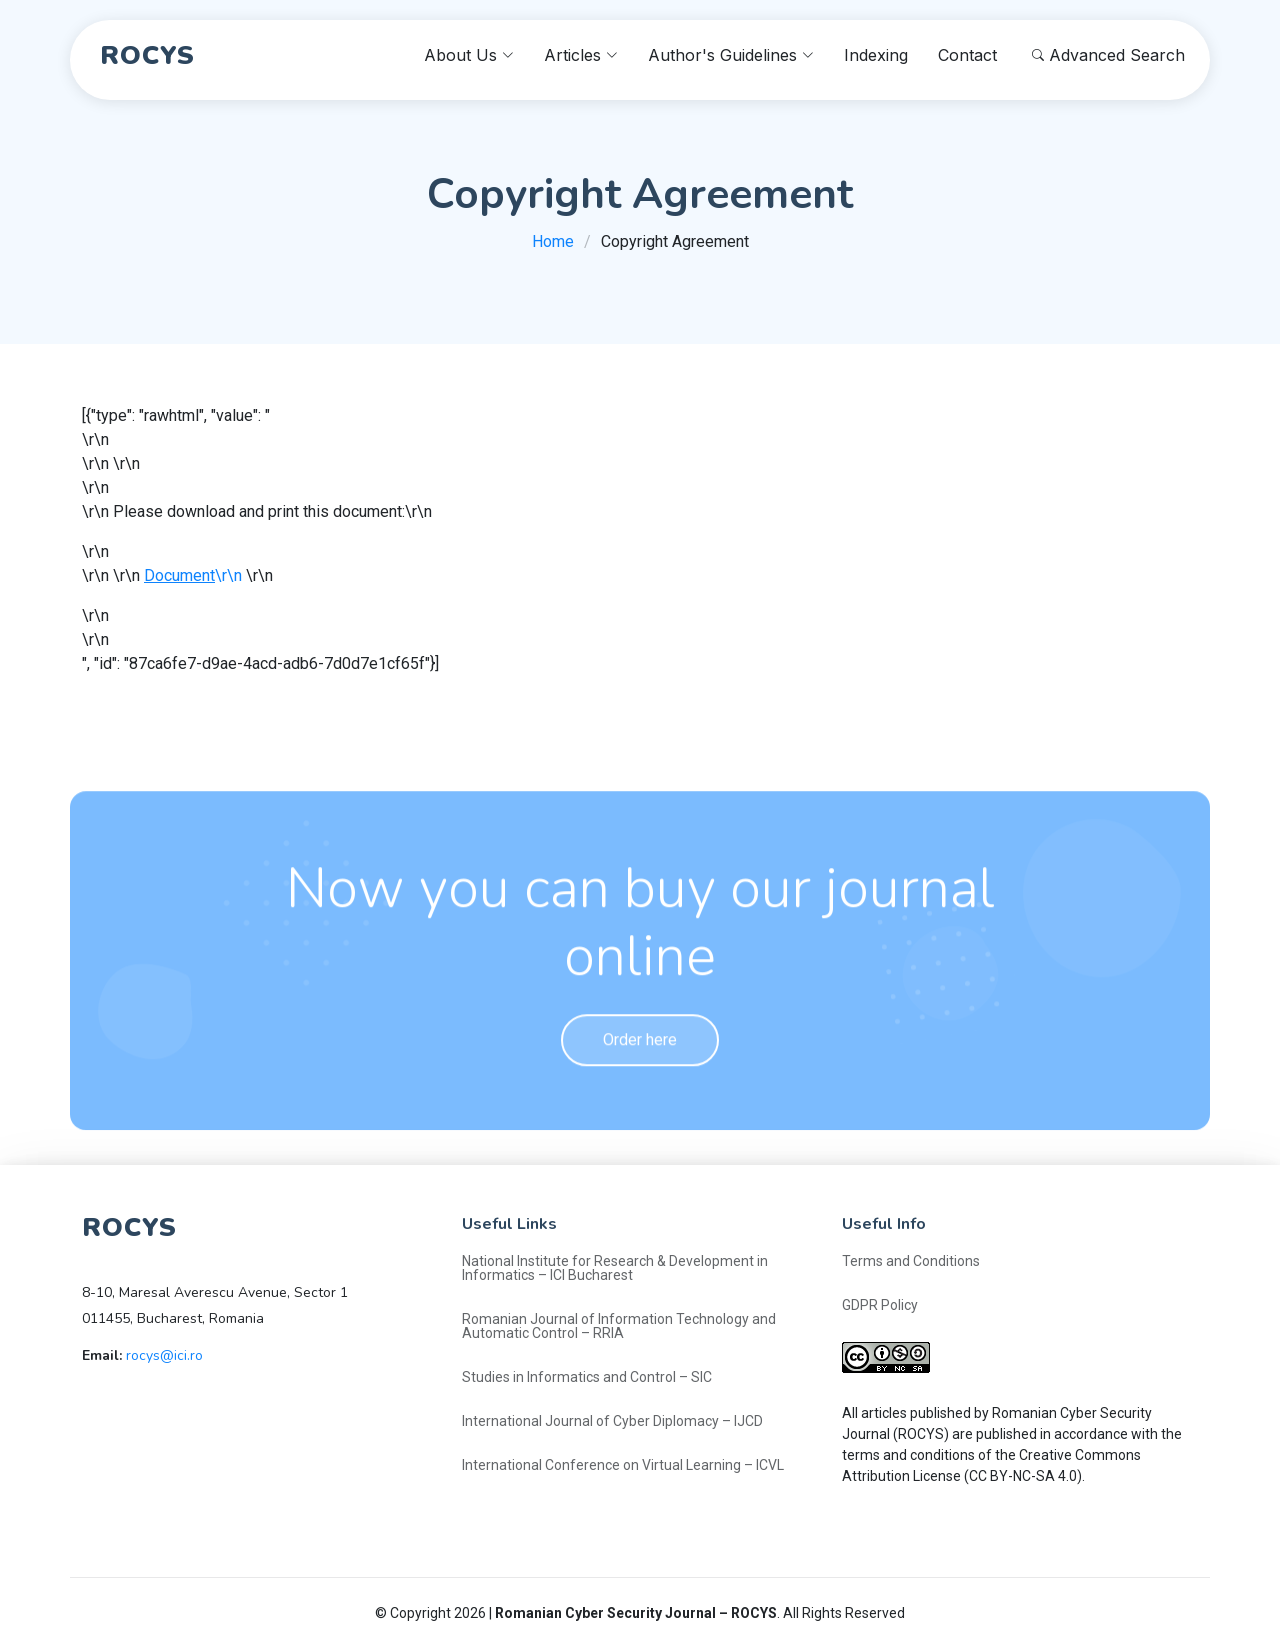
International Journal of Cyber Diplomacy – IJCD (612, 1421)
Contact (967, 55)
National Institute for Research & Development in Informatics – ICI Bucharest (615, 1268)
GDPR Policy (880, 1305)
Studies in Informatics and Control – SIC (587, 1377)
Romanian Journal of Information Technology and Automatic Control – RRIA (619, 1326)
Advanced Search (1108, 55)
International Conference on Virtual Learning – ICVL (623, 1465)
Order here (640, 1074)
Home (553, 241)
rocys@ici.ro (164, 1355)
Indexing (876, 55)
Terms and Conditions (911, 1261)
